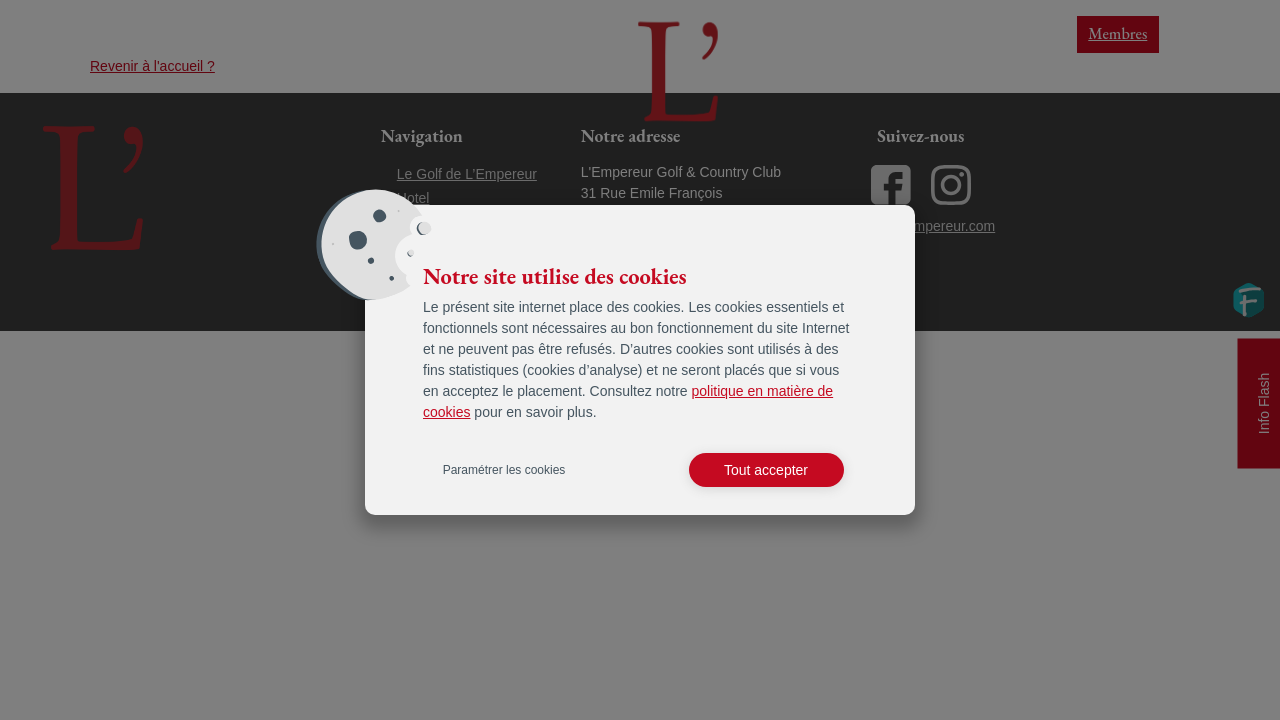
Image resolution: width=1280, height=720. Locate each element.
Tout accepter (766, 470)
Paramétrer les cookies (504, 470)
